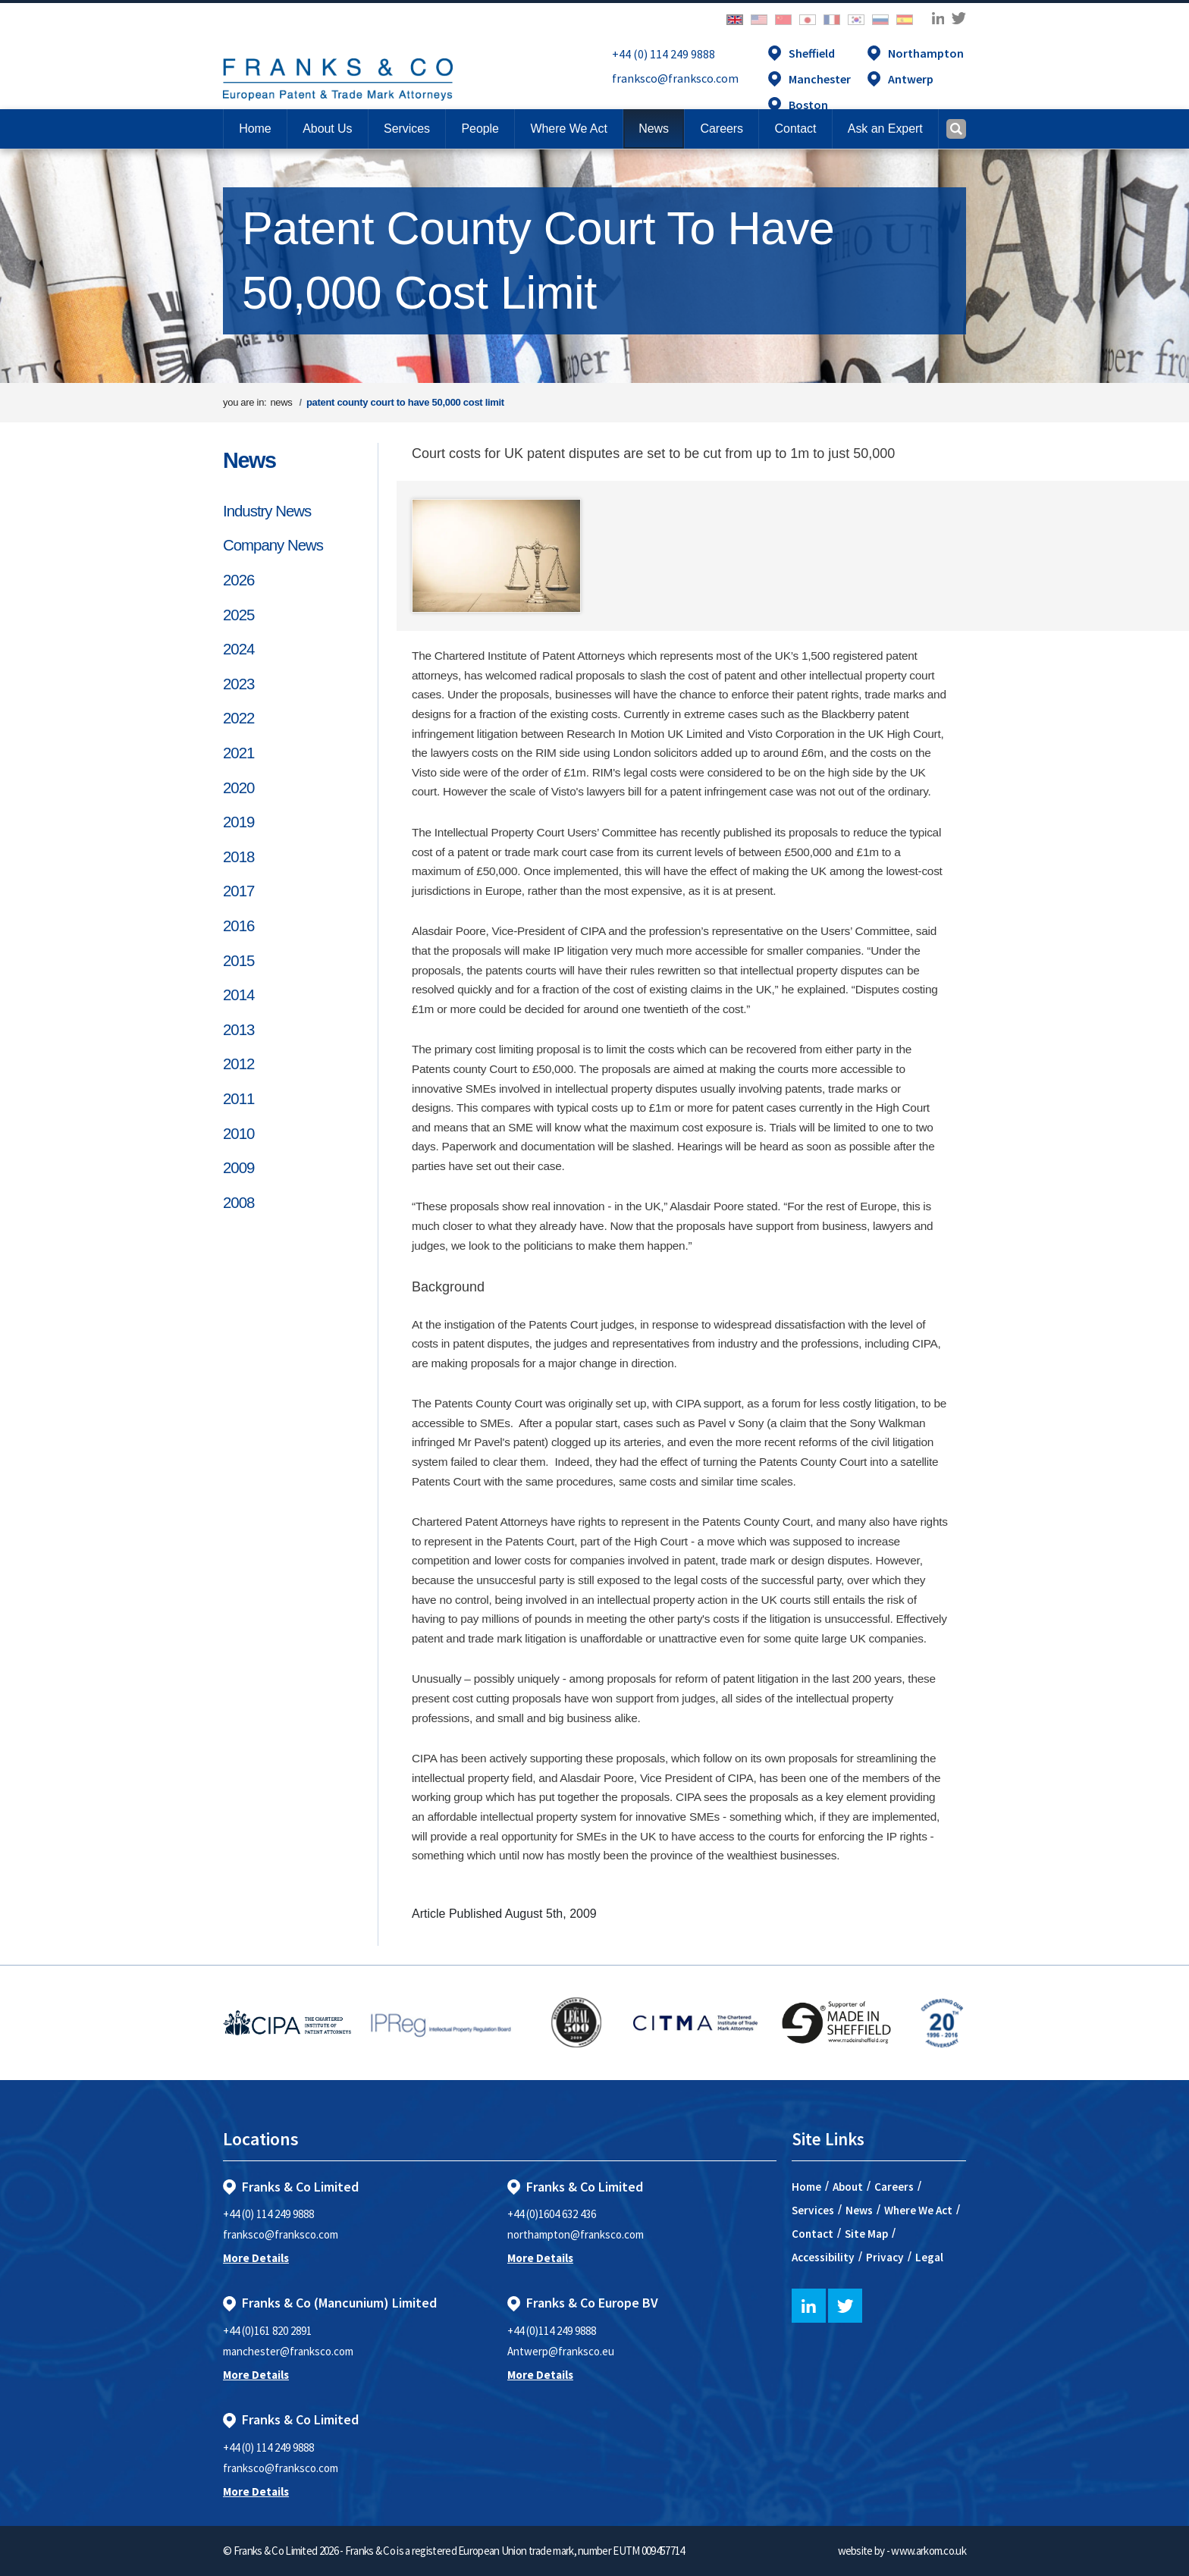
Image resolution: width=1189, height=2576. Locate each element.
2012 (238, 1064)
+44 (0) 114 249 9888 (663, 53)
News (249, 460)
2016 (238, 926)
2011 (238, 1098)
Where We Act (918, 2210)
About (848, 2186)
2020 (238, 788)
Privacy (885, 2257)
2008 (238, 1202)
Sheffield (812, 53)
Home (255, 128)
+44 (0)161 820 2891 (267, 2330)
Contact (812, 2233)
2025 (238, 615)
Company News (273, 545)
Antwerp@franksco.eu (560, 2351)
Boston (808, 104)
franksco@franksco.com (675, 78)
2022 (238, 718)
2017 (238, 891)
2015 (238, 960)
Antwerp (910, 78)
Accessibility (823, 2257)
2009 (238, 1167)
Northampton (926, 53)
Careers (894, 2186)
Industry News (267, 511)
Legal (929, 2257)
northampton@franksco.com (575, 2234)
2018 (238, 857)
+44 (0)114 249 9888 (551, 2330)
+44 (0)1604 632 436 (551, 2214)
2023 (238, 684)
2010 (238, 1133)
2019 (238, 822)
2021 (238, 753)
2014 (238, 995)
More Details (256, 2258)
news (281, 402)
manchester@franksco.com (288, 2351)
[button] (795, 129)
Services (813, 2210)
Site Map (866, 2233)
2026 (238, 580)
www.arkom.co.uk (928, 2550)
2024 (238, 649)
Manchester (820, 78)
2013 (238, 1029)
